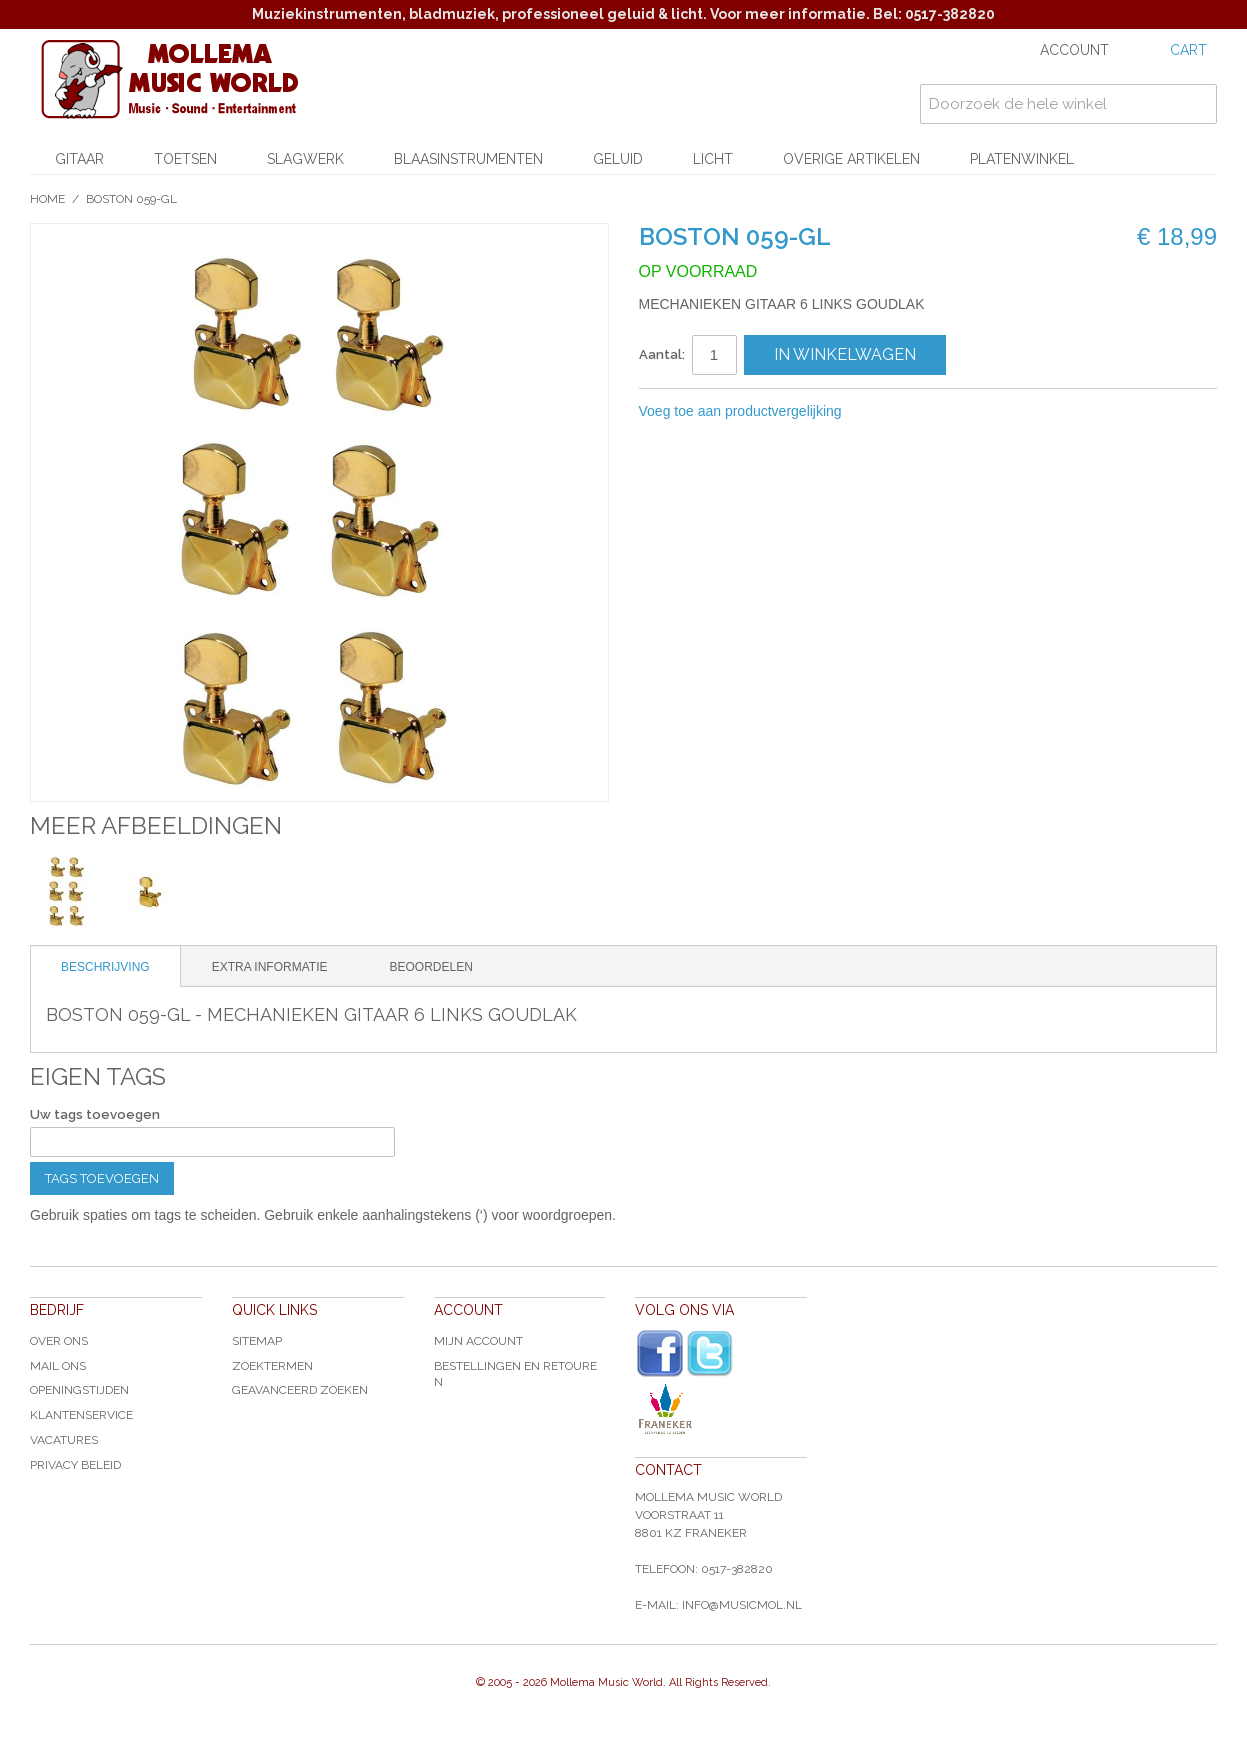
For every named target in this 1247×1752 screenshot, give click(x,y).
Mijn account (478, 1341)
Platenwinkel (1022, 159)
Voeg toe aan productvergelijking (740, 411)
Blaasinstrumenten (468, 159)
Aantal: (662, 354)
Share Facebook (924, 412)
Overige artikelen (851, 159)
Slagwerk (305, 159)
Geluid (618, 159)
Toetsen (185, 159)
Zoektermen (272, 1366)
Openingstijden (79, 1390)
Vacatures (64, 1440)
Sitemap (257, 1341)
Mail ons (58, 1366)
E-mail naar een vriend (884, 412)
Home (47, 199)
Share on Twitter (964, 412)
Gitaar (79, 159)
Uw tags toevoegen (95, 1114)
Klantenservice (81, 1415)
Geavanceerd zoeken (300, 1390)
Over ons (59, 1341)
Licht (713, 159)
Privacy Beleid (75, 1465)
